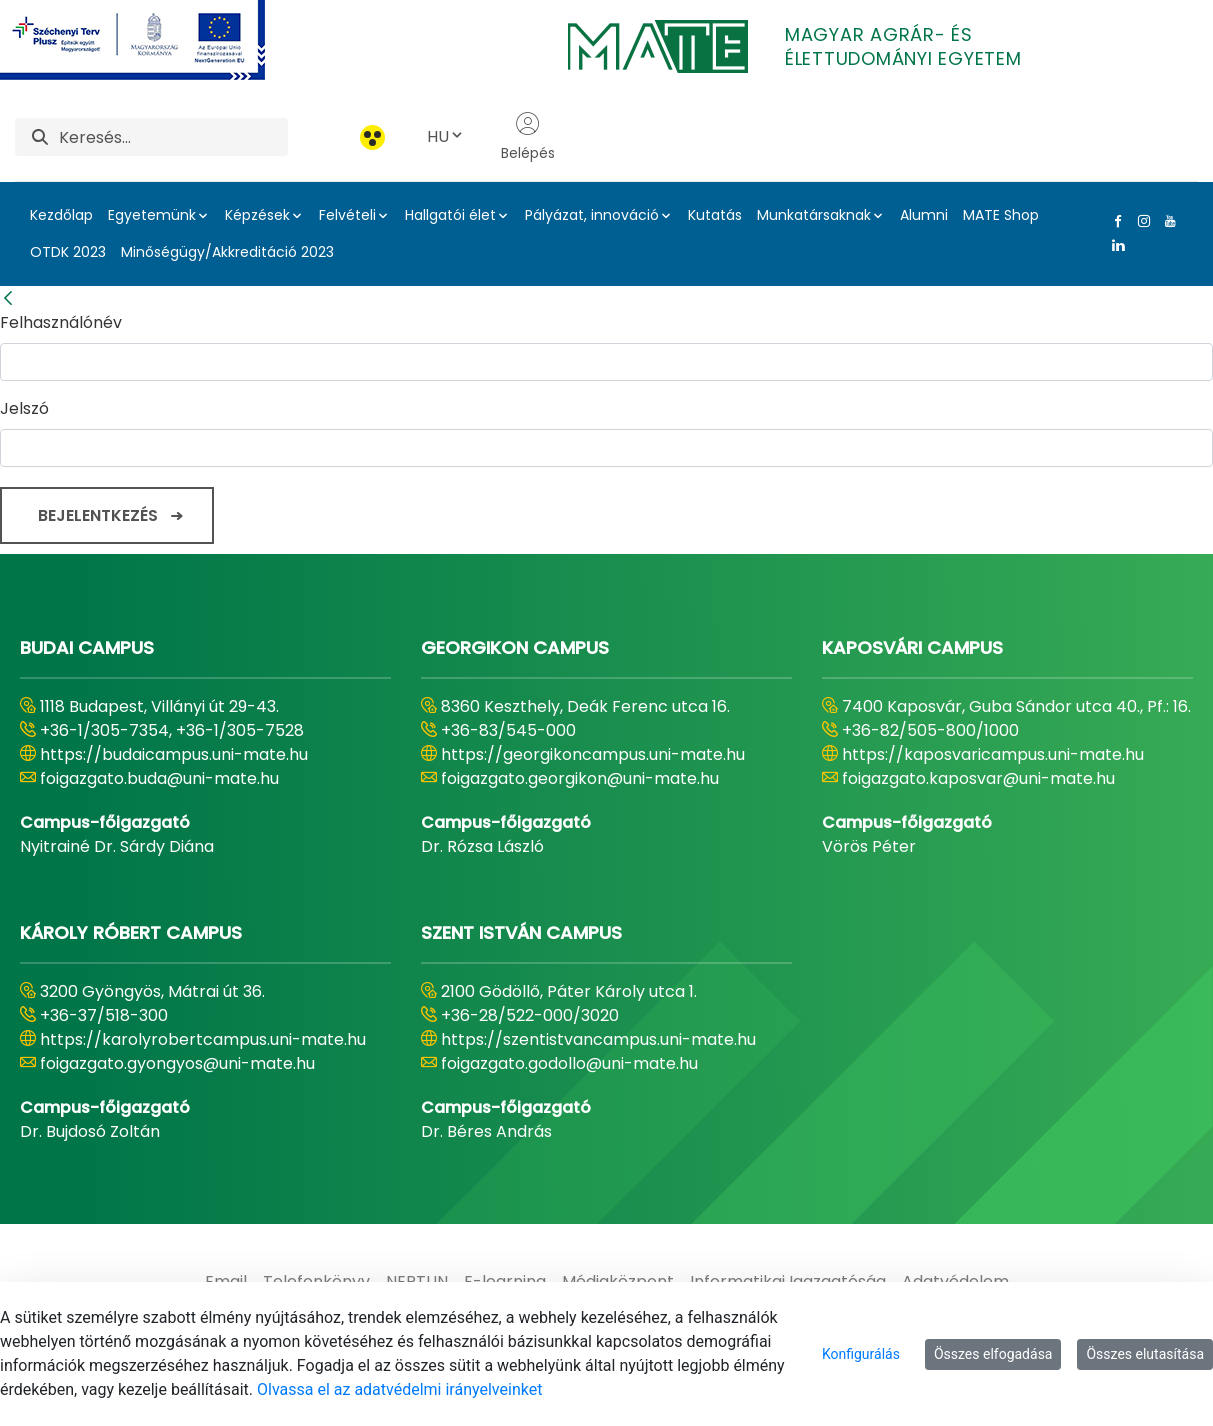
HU (446, 136)
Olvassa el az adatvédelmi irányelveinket (399, 1389)
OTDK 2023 (68, 252)
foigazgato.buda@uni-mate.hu (159, 778)
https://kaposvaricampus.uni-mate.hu (993, 754)
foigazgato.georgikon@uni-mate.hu (580, 778)
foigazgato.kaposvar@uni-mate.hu (978, 778)
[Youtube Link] (1166, 221)
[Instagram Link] (1140, 221)
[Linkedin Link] (1114, 245)
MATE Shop (1001, 215)
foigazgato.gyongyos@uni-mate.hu (177, 1063)
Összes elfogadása (993, 1354)
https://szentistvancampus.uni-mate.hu (598, 1039)
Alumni (924, 215)
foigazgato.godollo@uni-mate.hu (569, 1063)
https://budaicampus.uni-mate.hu (174, 754)
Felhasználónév (61, 322)
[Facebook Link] (1114, 221)
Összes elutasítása (1145, 1354)
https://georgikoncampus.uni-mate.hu (593, 754)
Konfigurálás (861, 1354)
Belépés (528, 137)
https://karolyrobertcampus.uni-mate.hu (203, 1039)
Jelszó (24, 408)
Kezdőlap (61, 215)
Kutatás (715, 215)
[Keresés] (173, 137)
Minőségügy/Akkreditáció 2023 (227, 252)
